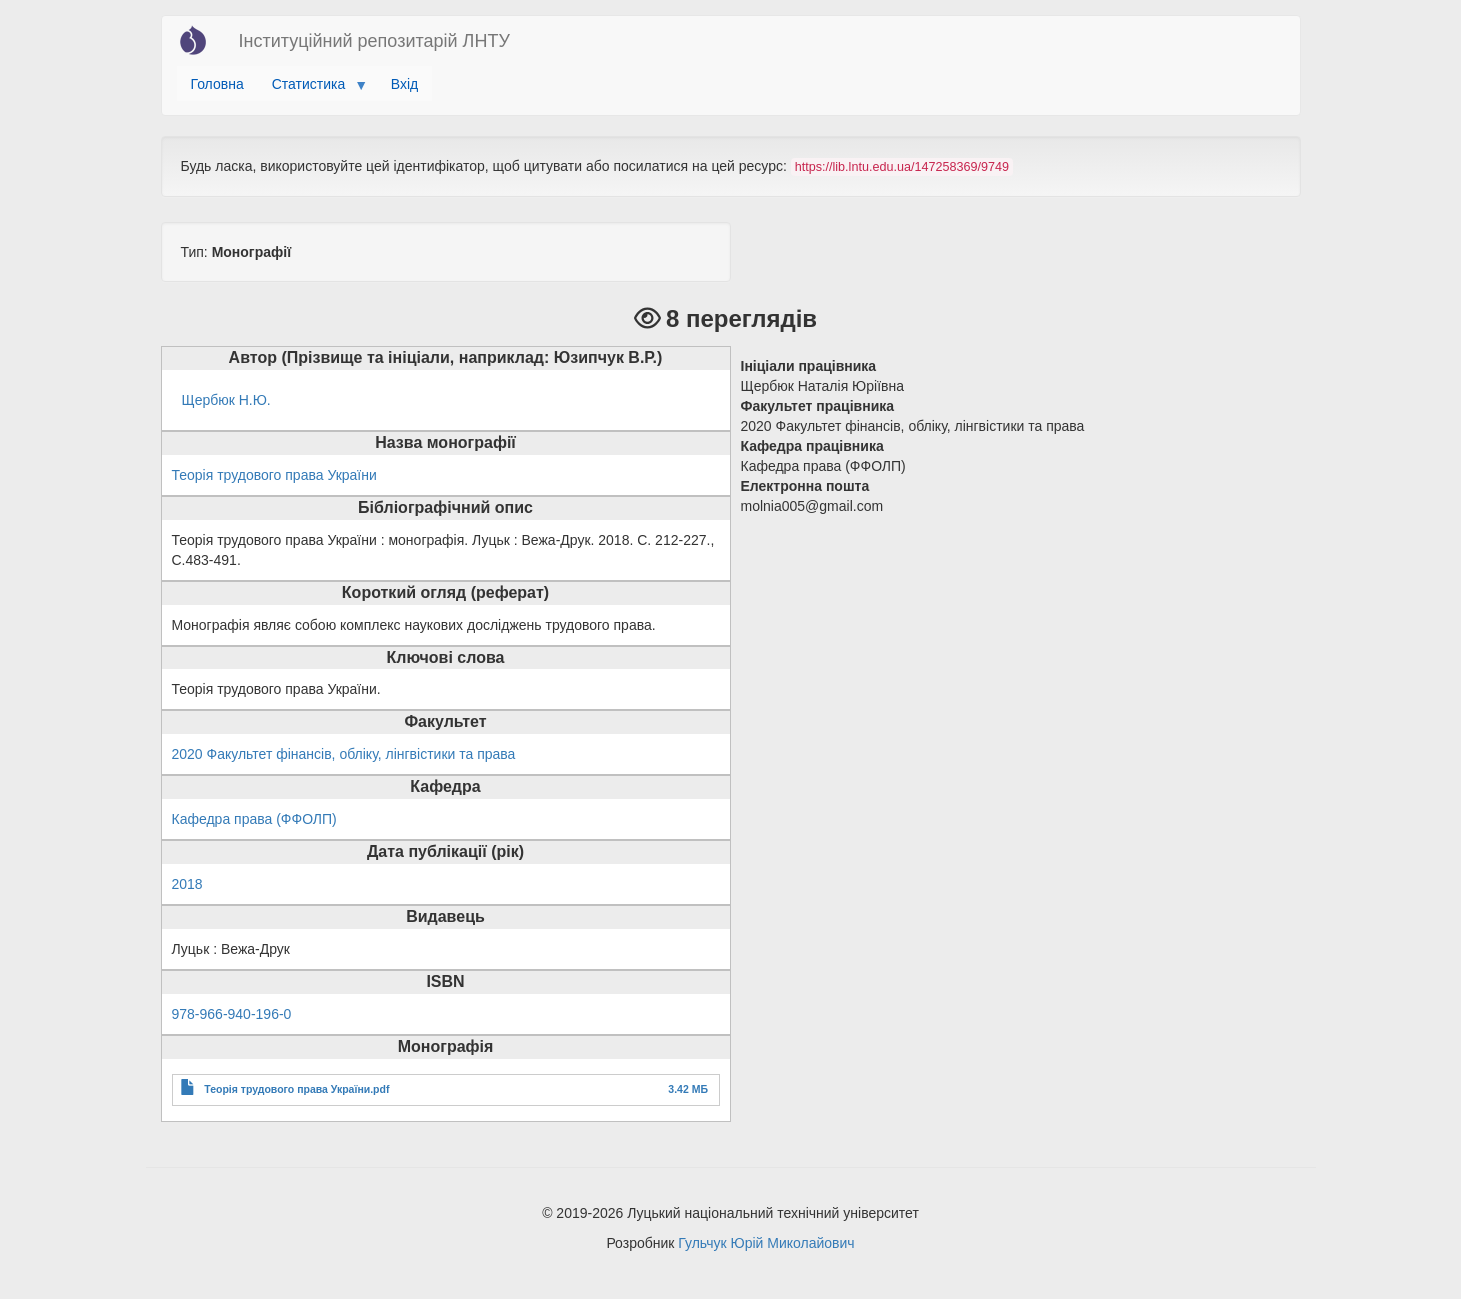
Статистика (312, 89)
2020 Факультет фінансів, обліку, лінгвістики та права (344, 754)
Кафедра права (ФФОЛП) (254, 819)
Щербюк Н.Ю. (226, 400)
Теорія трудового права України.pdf (296, 1089)
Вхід (404, 84)
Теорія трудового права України (274, 475)
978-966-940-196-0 (232, 1014)
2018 (187, 884)
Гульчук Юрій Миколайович (766, 1243)
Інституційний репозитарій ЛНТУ (374, 41)
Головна (217, 84)
